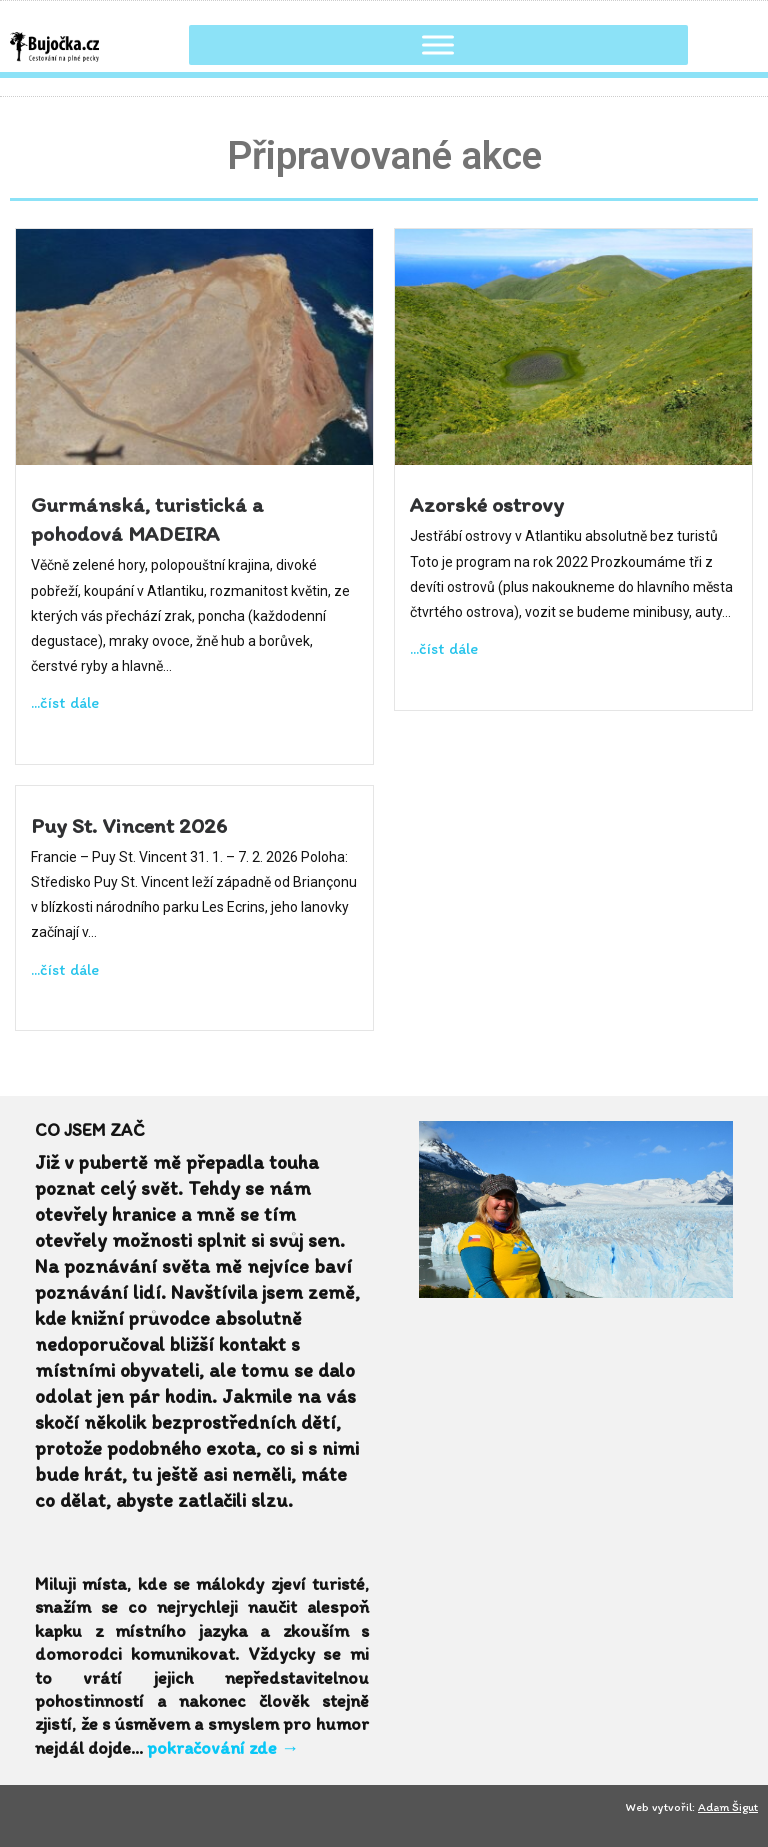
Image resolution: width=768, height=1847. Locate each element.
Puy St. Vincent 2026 (129, 825)
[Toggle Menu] (438, 45)
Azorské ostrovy (487, 504)
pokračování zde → (223, 1748)
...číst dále (65, 702)
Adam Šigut (728, 1807)
